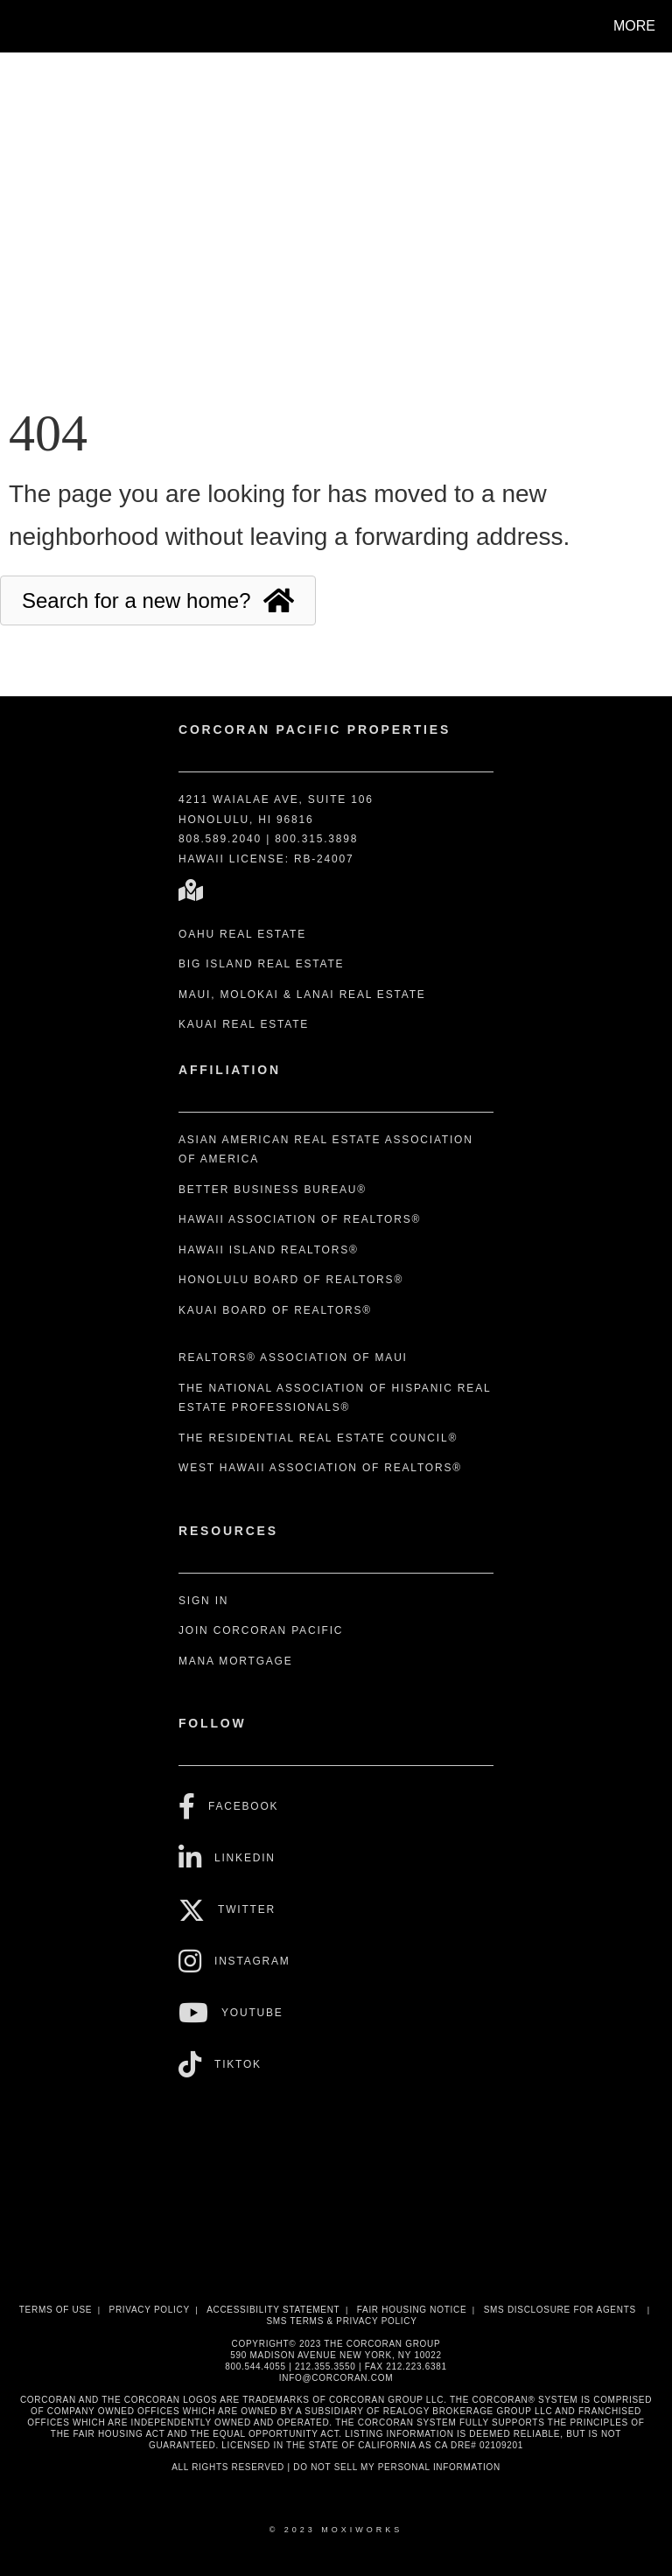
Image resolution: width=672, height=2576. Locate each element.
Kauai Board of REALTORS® (275, 1310)
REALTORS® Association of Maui (293, 1357)
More (634, 25)
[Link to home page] (17, 26)
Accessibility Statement (273, 2309)
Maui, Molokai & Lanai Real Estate (302, 994)
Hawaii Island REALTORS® (268, 1250)
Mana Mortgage (235, 1661)
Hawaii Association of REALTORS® (299, 1219)
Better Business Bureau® (272, 1189)
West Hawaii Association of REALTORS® (320, 1468)
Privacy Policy (149, 2309)
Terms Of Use (55, 2309)
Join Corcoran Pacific (260, 1630)
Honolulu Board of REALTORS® (290, 1280)
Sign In (203, 1601)
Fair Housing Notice (412, 2309)
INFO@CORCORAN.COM (336, 2378)
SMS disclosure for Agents (560, 2309)
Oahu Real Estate (242, 934)
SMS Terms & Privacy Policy (341, 2321)
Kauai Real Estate (243, 1024)
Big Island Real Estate (261, 964)
